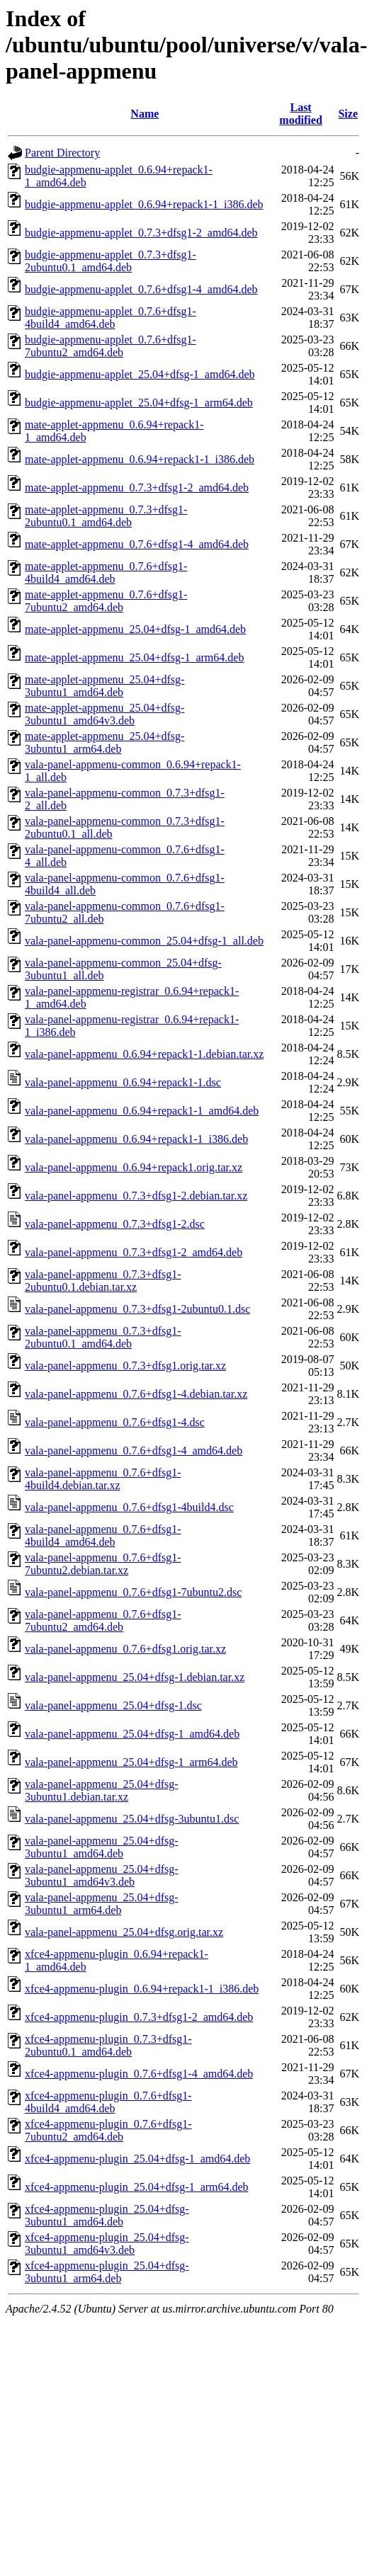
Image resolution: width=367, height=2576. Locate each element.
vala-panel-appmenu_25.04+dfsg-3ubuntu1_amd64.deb (102, 1847)
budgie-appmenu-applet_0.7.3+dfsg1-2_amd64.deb (141, 233)
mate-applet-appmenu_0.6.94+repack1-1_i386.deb (139, 459)
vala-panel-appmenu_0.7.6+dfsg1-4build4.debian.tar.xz (103, 1478)
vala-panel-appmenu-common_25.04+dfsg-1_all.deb (144, 941)
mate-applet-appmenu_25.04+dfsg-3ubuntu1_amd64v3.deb (104, 714)
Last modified (300, 113)
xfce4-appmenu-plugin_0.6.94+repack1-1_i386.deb (142, 1989)
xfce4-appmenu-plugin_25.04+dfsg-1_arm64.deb (137, 2187)
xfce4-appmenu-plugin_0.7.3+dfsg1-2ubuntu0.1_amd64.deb (108, 2045)
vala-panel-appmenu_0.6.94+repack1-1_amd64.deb (142, 1111)
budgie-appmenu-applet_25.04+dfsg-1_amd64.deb (140, 374)
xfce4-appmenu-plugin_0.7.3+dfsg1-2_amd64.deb (139, 2017)
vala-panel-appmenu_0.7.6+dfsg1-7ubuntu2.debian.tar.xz (103, 1563)
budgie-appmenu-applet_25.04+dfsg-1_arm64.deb (139, 403)
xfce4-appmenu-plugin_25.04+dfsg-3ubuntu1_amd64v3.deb (107, 2243)
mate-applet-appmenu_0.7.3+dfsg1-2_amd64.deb (137, 487)
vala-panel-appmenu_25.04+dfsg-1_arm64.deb (131, 1762)
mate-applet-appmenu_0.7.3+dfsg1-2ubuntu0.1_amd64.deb (106, 515)
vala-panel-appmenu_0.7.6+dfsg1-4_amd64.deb (133, 1450)
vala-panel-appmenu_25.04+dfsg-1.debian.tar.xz (134, 1677)
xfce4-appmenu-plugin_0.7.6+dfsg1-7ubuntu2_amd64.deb (108, 2130)
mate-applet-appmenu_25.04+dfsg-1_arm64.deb (134, 657)
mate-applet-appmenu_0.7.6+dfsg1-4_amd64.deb (137, 544)
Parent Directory (62, 153)
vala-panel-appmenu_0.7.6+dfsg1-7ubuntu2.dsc (133, 1592)
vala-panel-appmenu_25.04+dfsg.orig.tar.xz (124, 1932)
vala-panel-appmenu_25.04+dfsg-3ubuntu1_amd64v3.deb (102, 1875)
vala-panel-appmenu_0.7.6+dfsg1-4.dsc (115, 1422)
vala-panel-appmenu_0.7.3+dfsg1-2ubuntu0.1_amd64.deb (103, 1337)
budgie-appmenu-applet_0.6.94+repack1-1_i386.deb (144, 204)
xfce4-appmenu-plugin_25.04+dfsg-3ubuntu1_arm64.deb (107, 2271)
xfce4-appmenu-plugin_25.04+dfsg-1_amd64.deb (137, 2159)
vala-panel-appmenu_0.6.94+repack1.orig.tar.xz (133, 1167)
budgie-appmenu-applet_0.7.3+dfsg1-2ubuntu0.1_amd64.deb (110, 261)
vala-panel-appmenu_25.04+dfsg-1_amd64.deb (132, 1734)
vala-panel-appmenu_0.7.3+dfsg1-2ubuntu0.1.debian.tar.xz (103, 1280)
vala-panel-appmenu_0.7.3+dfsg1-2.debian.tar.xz (136, 1196)
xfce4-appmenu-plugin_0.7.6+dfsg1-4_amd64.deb (139, 2074)
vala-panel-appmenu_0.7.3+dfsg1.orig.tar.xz (125, 1366)
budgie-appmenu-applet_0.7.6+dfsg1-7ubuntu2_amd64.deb (110, 346)
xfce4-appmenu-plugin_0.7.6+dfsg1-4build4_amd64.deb (108, 2102)
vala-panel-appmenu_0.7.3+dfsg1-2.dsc (115, 1224)
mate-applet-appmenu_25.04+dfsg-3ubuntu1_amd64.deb (104, 685)
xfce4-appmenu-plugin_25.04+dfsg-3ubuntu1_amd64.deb (107, 2215)
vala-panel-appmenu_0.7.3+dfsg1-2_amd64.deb (133, 1252)
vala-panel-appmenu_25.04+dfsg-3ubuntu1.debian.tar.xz (102, 1790)
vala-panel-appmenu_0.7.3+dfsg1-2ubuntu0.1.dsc (137, 1309)
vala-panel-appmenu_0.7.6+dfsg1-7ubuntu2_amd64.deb (103, 1620)
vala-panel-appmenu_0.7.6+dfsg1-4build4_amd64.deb (103, 1535)
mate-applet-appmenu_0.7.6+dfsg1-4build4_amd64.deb (106, 572)
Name (144, 114)
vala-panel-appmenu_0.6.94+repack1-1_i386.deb (136, 1139)
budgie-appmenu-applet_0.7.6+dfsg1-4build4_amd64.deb (110, 317)
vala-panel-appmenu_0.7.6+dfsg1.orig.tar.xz (125, 1649)
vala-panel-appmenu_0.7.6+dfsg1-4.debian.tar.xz (136, 1394)
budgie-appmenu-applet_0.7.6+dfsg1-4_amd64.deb (141, 289)
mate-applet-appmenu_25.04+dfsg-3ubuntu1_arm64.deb (104, 742)
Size (348, 114)
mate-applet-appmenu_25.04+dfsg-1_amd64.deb (135, 629)
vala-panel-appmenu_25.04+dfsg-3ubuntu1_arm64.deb (102, 1903)
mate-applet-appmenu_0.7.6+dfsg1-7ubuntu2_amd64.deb (106, 600)
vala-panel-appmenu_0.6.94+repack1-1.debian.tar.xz (144, 1054)
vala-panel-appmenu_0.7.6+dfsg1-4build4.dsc (129, 1507)
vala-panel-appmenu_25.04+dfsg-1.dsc (113, 1705)
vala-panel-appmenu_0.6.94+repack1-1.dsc (123, 1082)
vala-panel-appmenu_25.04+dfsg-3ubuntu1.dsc (132, 1819)
